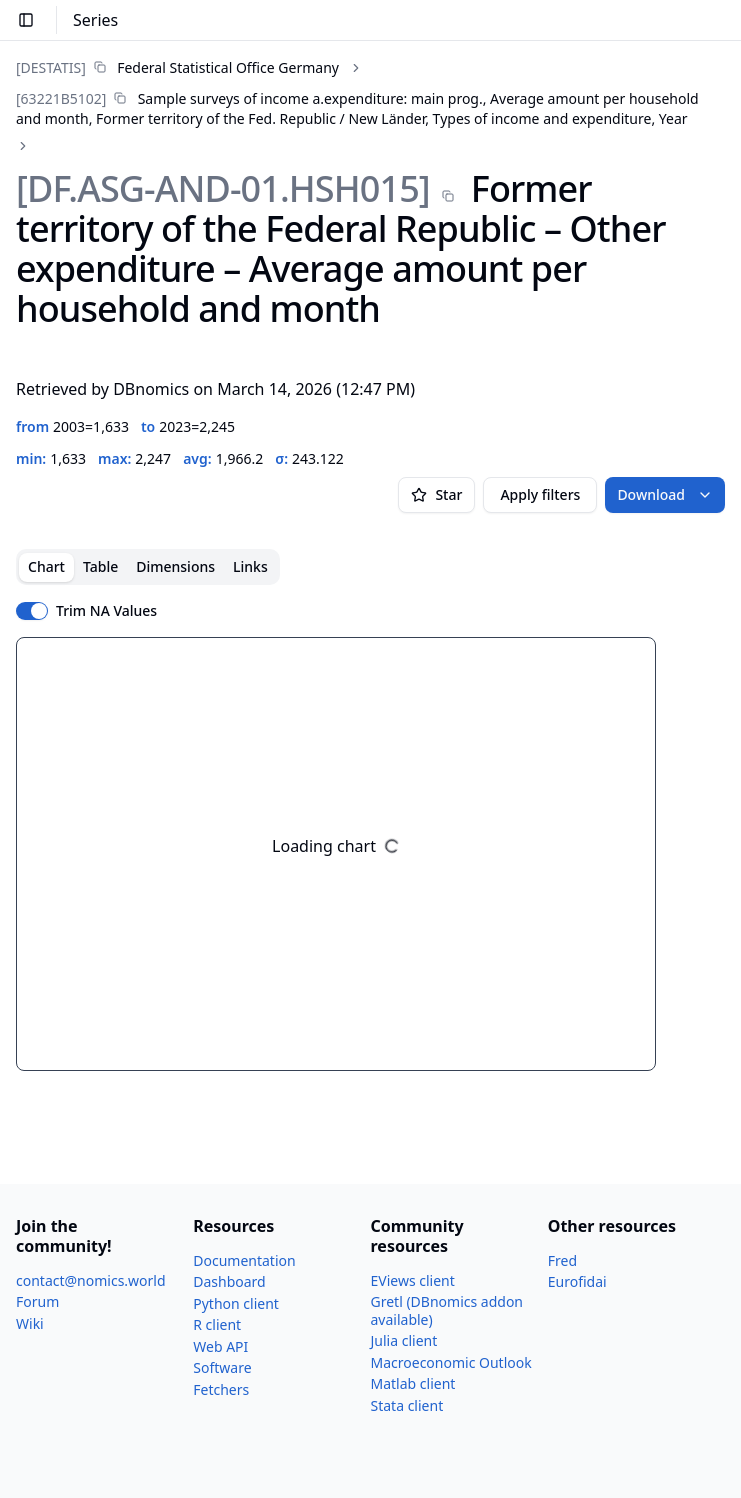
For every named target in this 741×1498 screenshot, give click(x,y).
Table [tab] (100, 566)
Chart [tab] (46, 566)
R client (217, 1324)
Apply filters (540, 494)
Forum (37, 1301)
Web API (220, 1346)
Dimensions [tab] (175, 566)
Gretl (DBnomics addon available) (447, 1310)
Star (436, 494)
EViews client (413, 1280)
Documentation (244, 1260)
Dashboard (229, 1281)
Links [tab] (250, 566)
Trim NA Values (106, 611)
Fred (562, 1260)
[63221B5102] (61, 98)
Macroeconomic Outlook (451, 1362)
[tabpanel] (370, 854)
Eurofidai (577, 1281)
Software (222, 1367)
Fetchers (221, 1389)
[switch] (32, 611)
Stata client (407, 1405)
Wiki (30, 1323)
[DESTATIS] (51, 67)
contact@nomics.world (91, 1280)
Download (665, 494)
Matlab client (413, 1383)
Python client (236, 1303)
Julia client (404, 1340)
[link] (177, 67)
